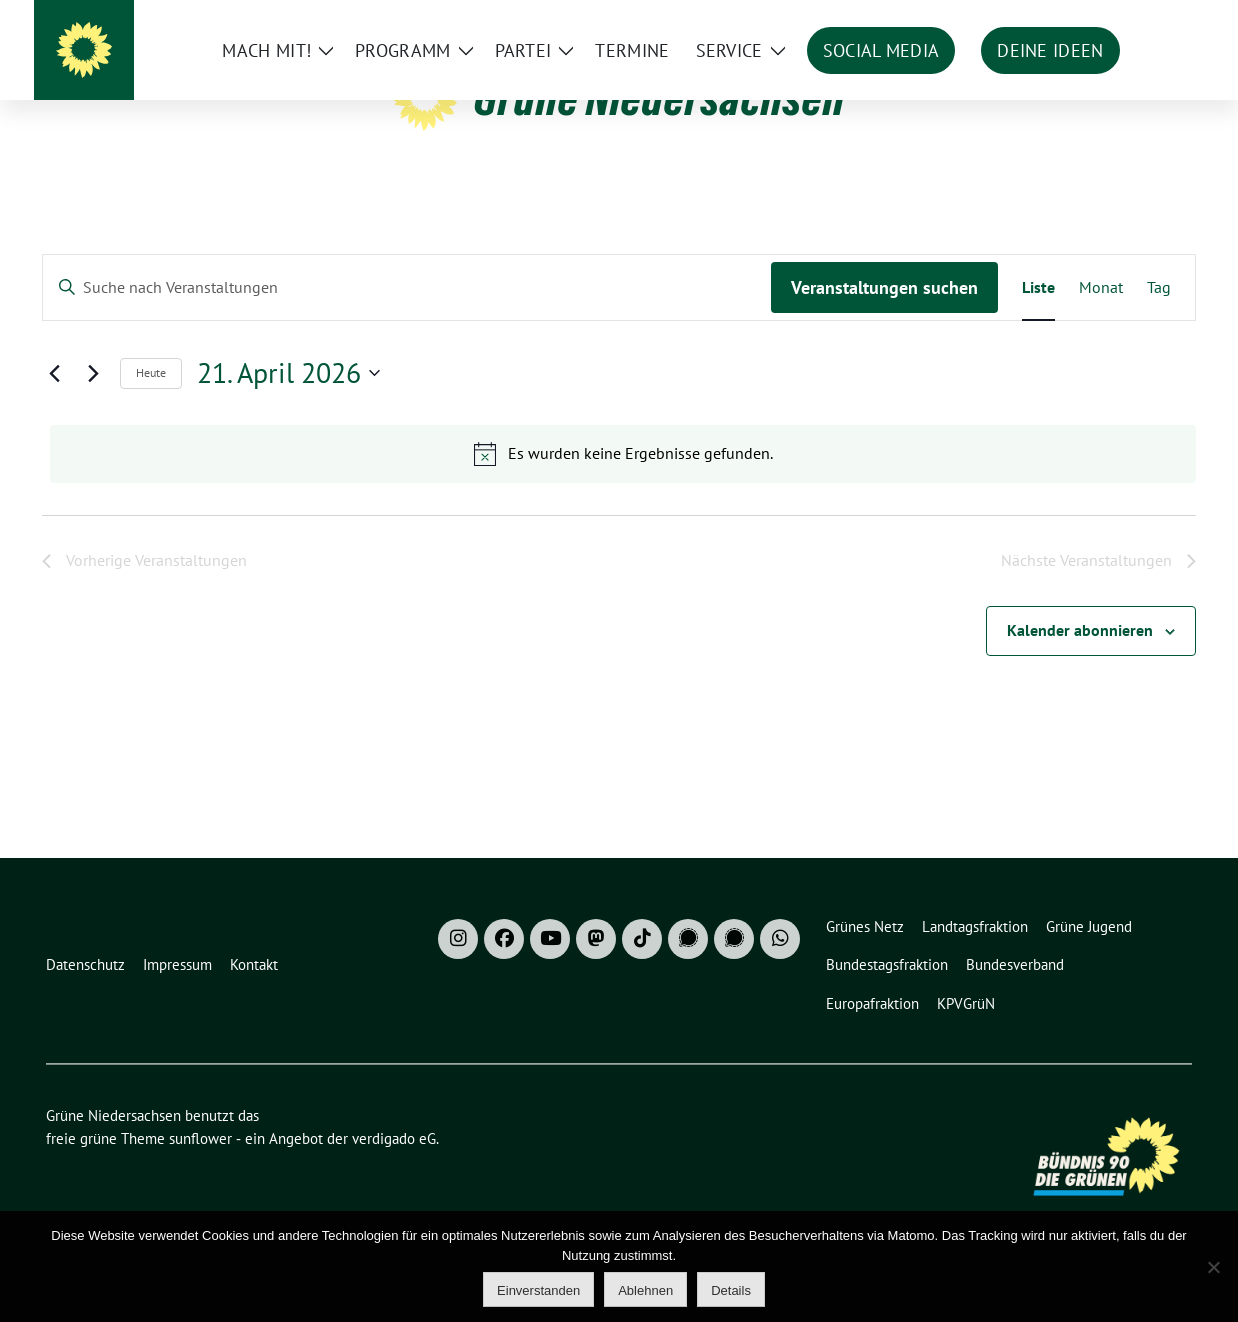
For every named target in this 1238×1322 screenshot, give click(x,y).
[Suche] (1128, 19)
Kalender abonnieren (1080, 694)
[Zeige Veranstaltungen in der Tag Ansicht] (1159, 352)
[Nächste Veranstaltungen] (93, 437)
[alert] (623, 518)
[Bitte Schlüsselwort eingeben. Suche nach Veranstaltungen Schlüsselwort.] (407, 352)
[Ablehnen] (1213, 1267)
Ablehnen (645, 1290)
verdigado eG (394, 1202)
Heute (151, 436)
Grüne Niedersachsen (659, 98)
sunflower (200, 1202)
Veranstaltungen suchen (884, 351)
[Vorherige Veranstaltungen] (54, 437)
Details (731, 1290)
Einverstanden (538, 1290)
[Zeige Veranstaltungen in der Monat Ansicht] (1101, 352)
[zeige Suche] (1156, 19)
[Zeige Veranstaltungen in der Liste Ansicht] (1038, 352)
